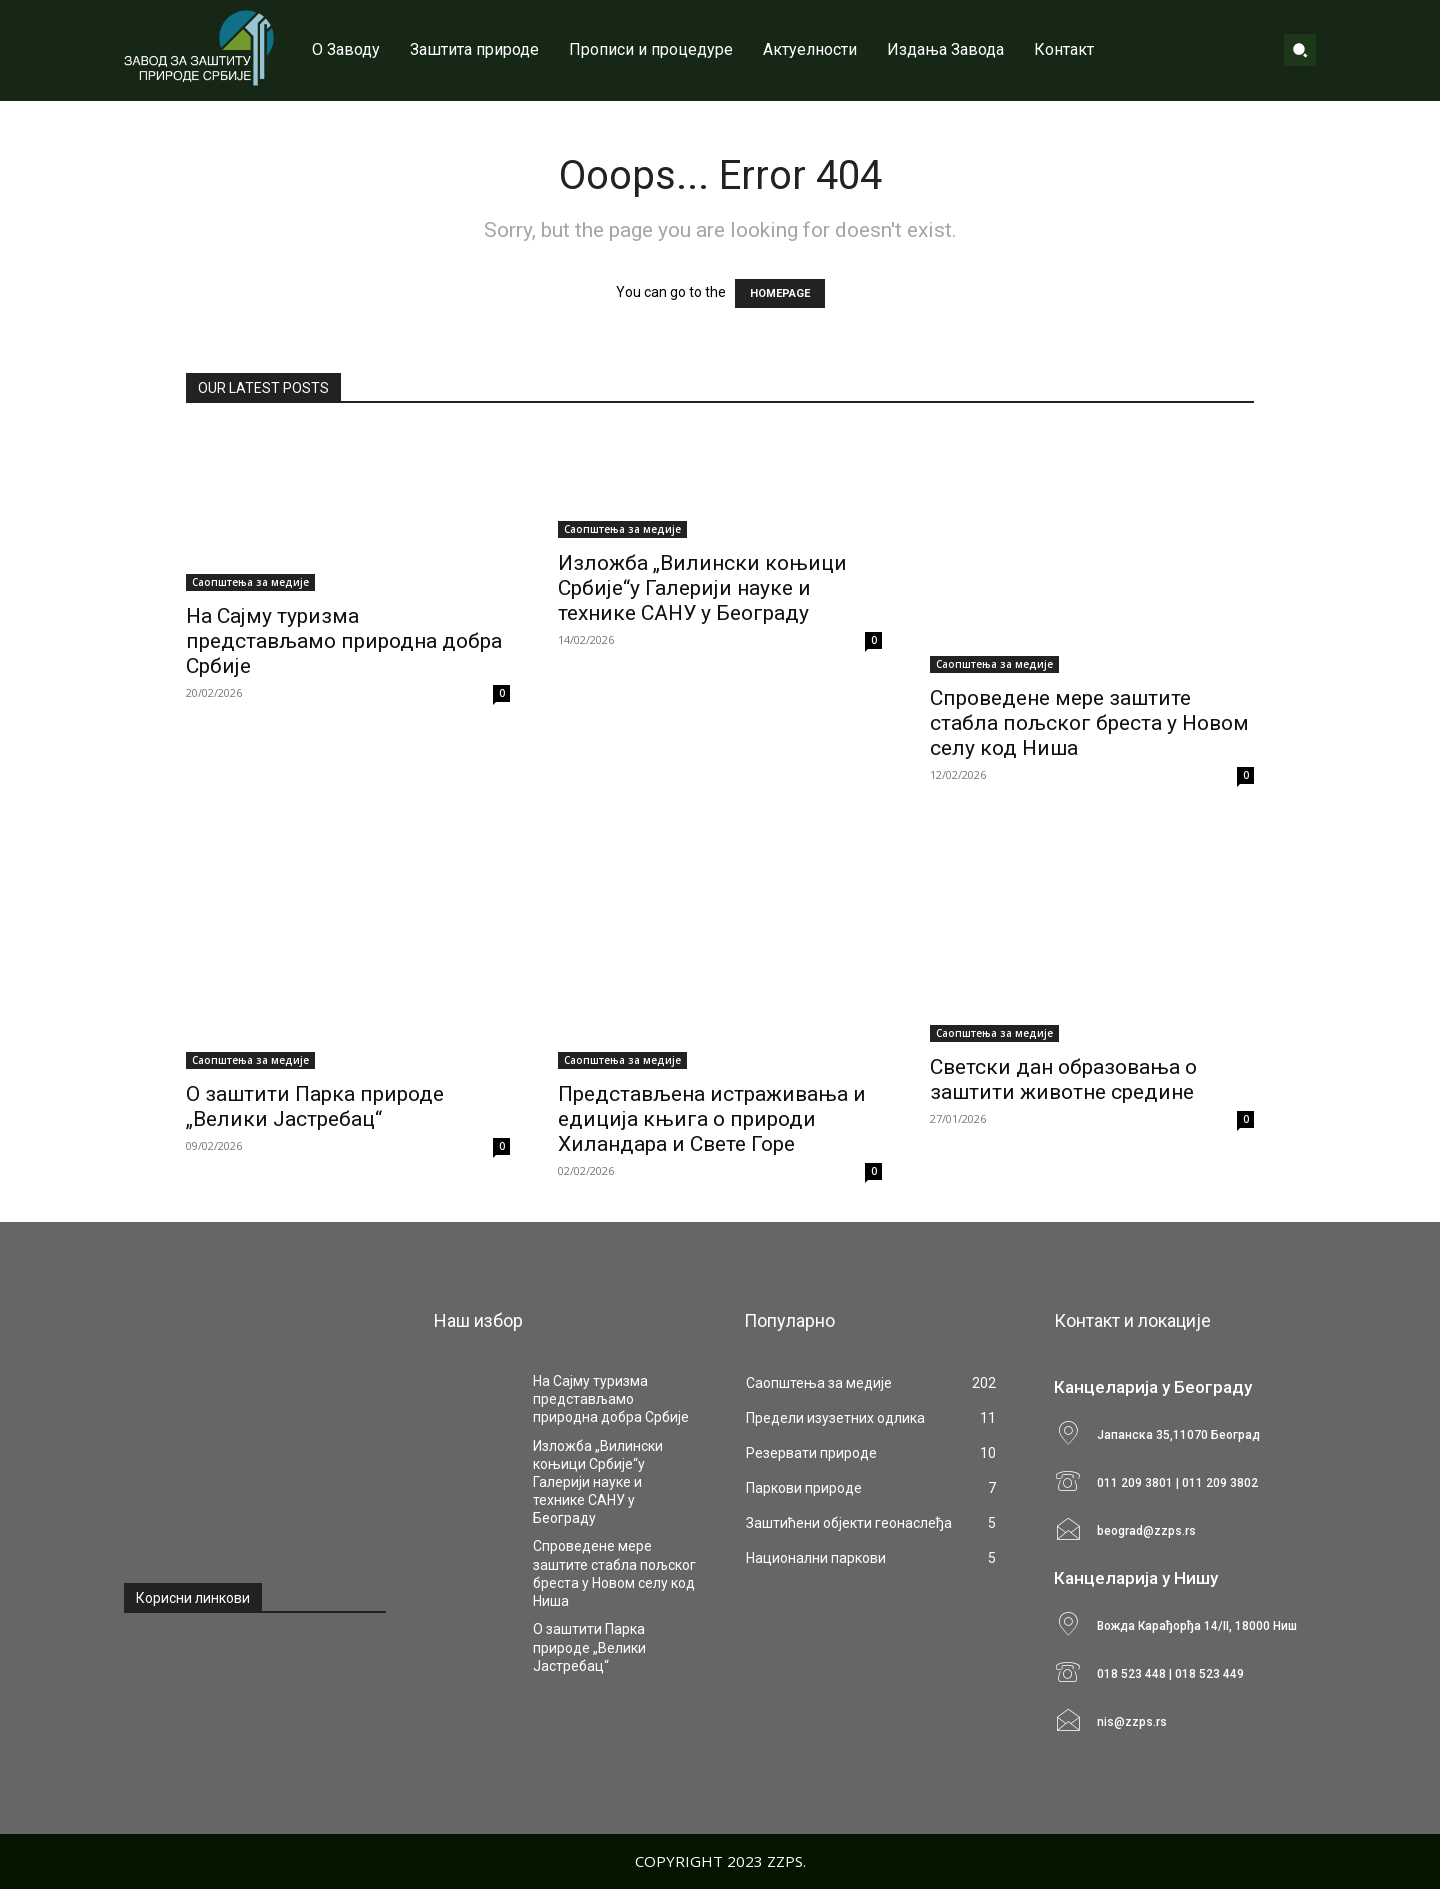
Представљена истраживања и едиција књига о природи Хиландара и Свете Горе (712, 1119)
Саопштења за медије (250, 582)
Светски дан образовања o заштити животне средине (1063, 1079)
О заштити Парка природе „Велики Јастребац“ (315, 1106)
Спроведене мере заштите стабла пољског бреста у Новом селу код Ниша (1089, 723)
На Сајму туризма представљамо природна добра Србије (344, 641)
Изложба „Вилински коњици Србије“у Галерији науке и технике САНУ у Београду (702, 588)
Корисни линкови (193, 1598)
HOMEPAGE (780, 293)
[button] (1300, 50)
